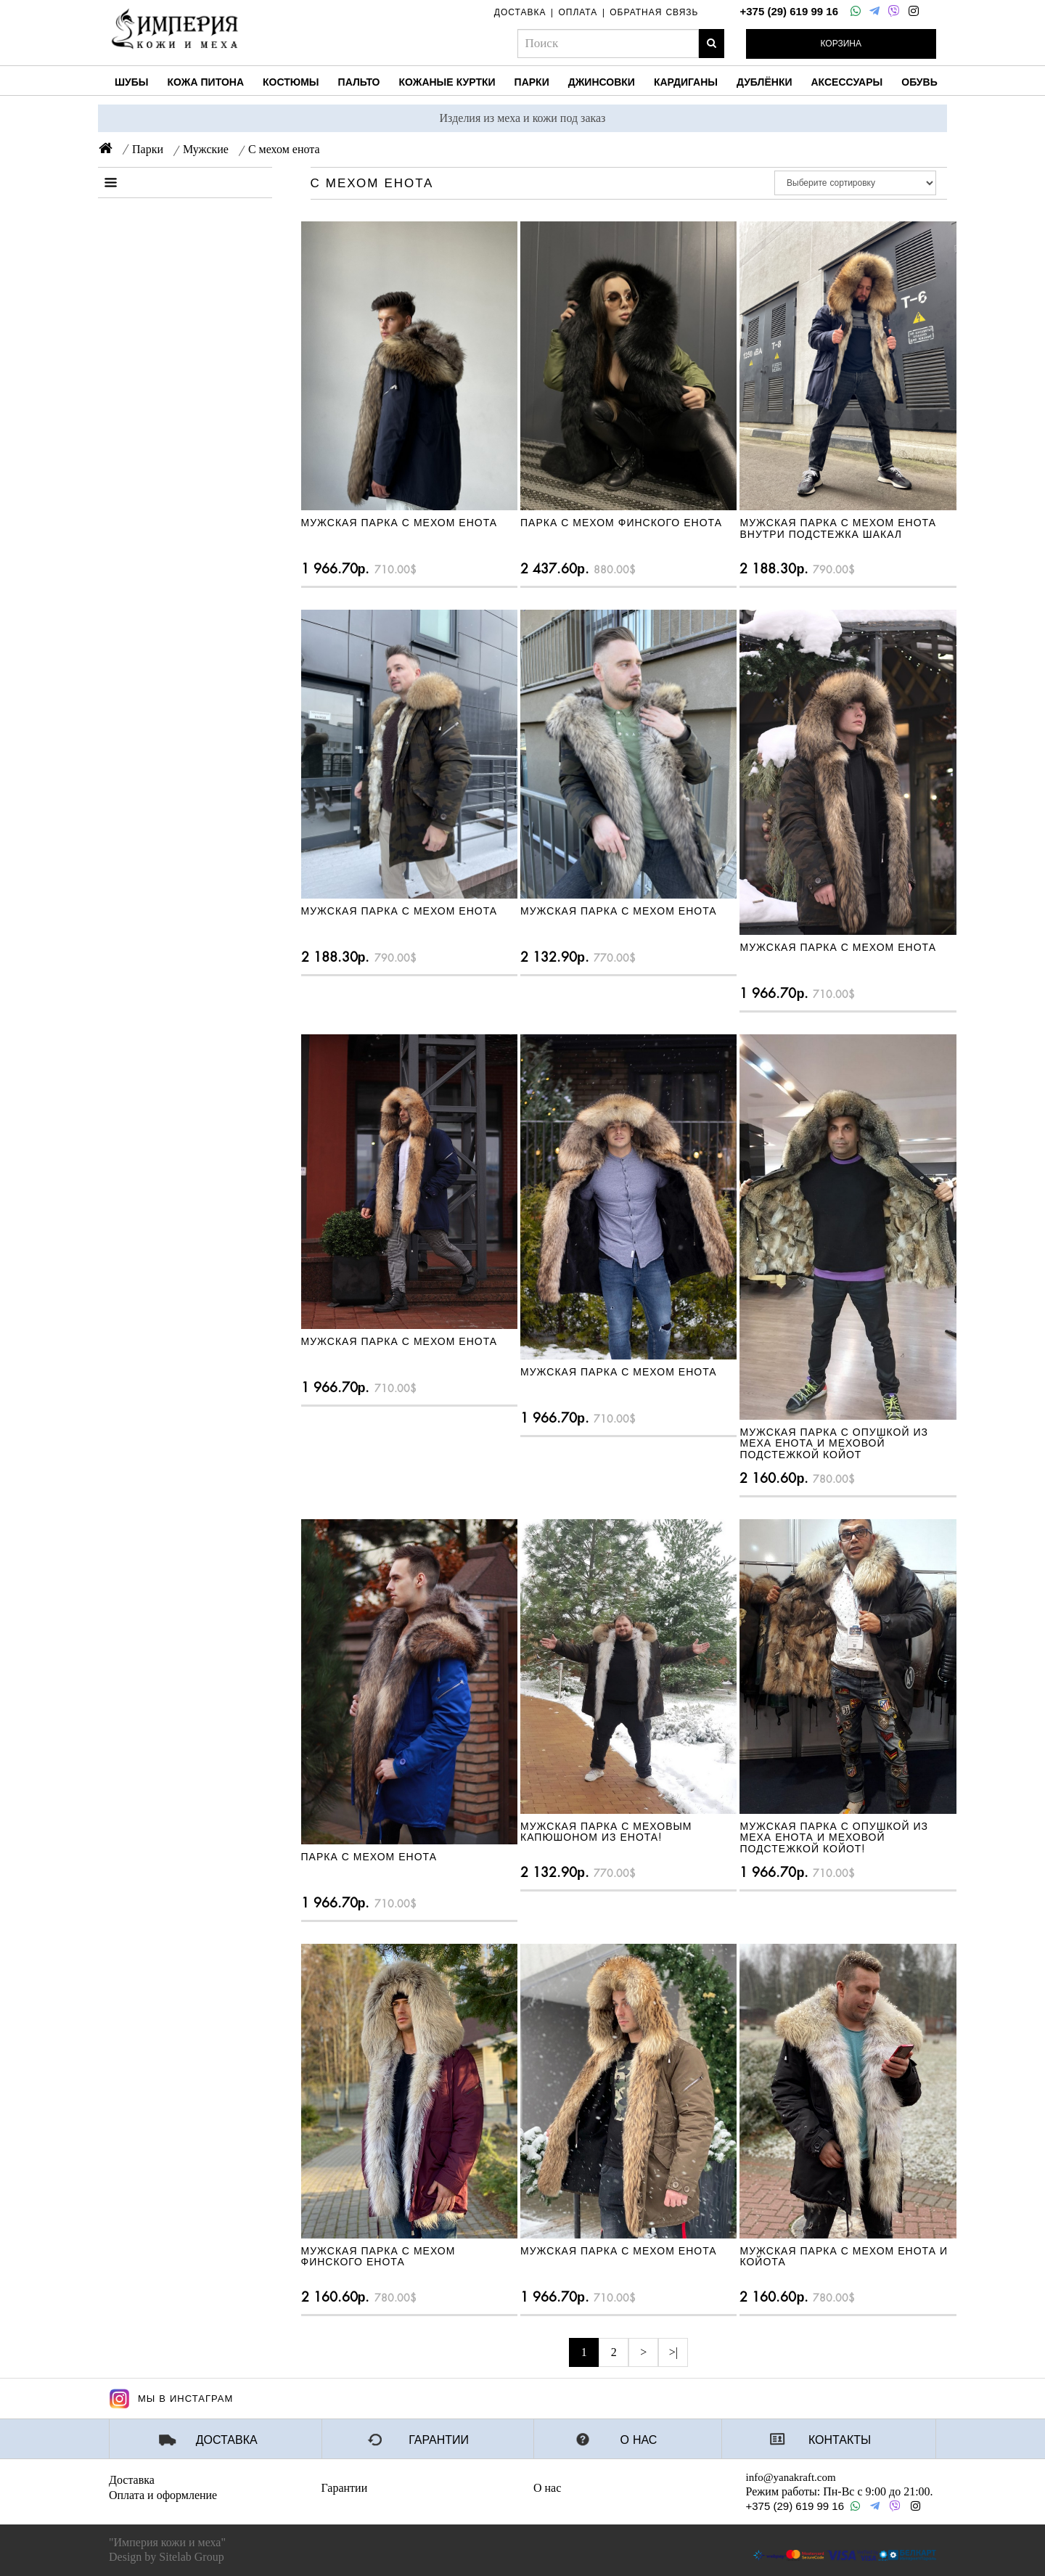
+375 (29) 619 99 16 (788, 11)
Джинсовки (601, 82)
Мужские (206, 149)
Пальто (359, 82)
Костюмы (291, 82)
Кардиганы (686, 82)
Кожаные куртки (446, 82)
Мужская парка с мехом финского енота (378, 2256)
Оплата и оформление (163, 2495)
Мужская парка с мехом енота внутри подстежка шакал (837, 528)
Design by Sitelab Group (166, 2557)
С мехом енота (284, 149)
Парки (532, 82)
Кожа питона (206, 82)
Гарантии (439, 2440)
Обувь (919, 82)
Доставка (227, 2440)
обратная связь (654, 12)
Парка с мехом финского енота (621, 523)
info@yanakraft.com (791, 2477)
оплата (577, 12)
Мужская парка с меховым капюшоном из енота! (606, 1831)
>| (673, 2352)
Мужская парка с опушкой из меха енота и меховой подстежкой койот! (833, 1837)
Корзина (841, 43)
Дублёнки (764, 82)
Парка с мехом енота (369, 1857)
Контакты (839, 2440)
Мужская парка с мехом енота (399, 523)
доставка (520, 12)
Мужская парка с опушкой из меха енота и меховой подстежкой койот (833, 1443)
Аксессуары (847, 82)
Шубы (132, 82)
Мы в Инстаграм (171, 2399)
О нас (638, 2440)
